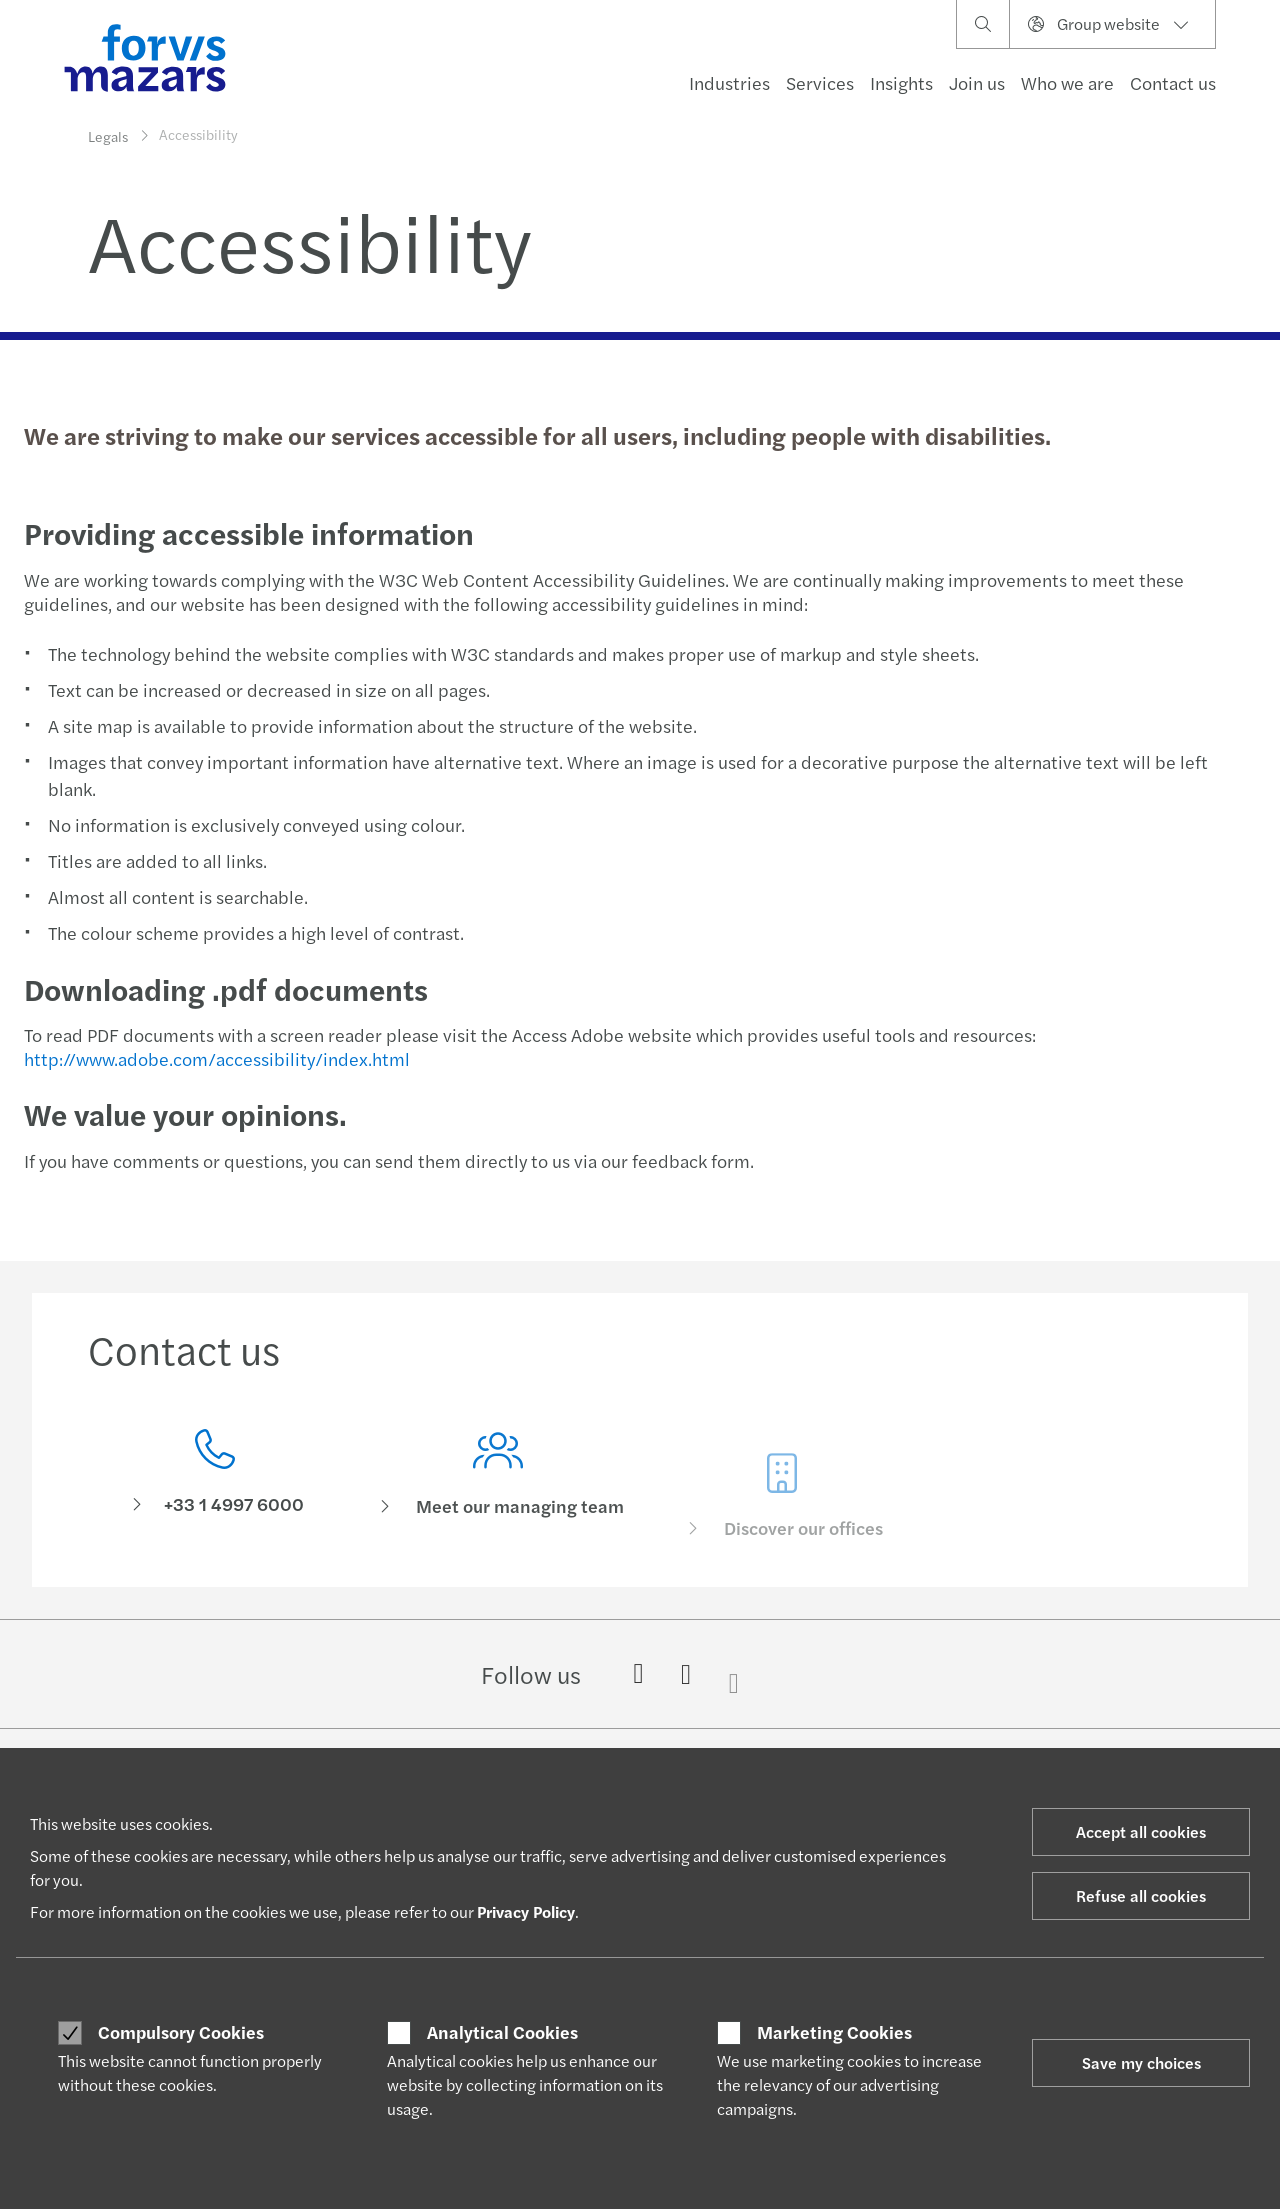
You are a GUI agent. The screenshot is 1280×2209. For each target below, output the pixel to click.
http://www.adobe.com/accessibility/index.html (215, 1058)
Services (820, 82)
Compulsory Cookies (181, 2032)
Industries (729, 82)
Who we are (1067, 82)
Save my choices (1141, 2062)
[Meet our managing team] (499, 1505)
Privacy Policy (526, 1911)
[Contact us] (215, 1476)
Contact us (1173, 82)
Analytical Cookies (502, 2032)
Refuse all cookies (1141, 1895)
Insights (901, 82)
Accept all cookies (1141, 1831)
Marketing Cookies (834, 2032)
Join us (977, 82)
